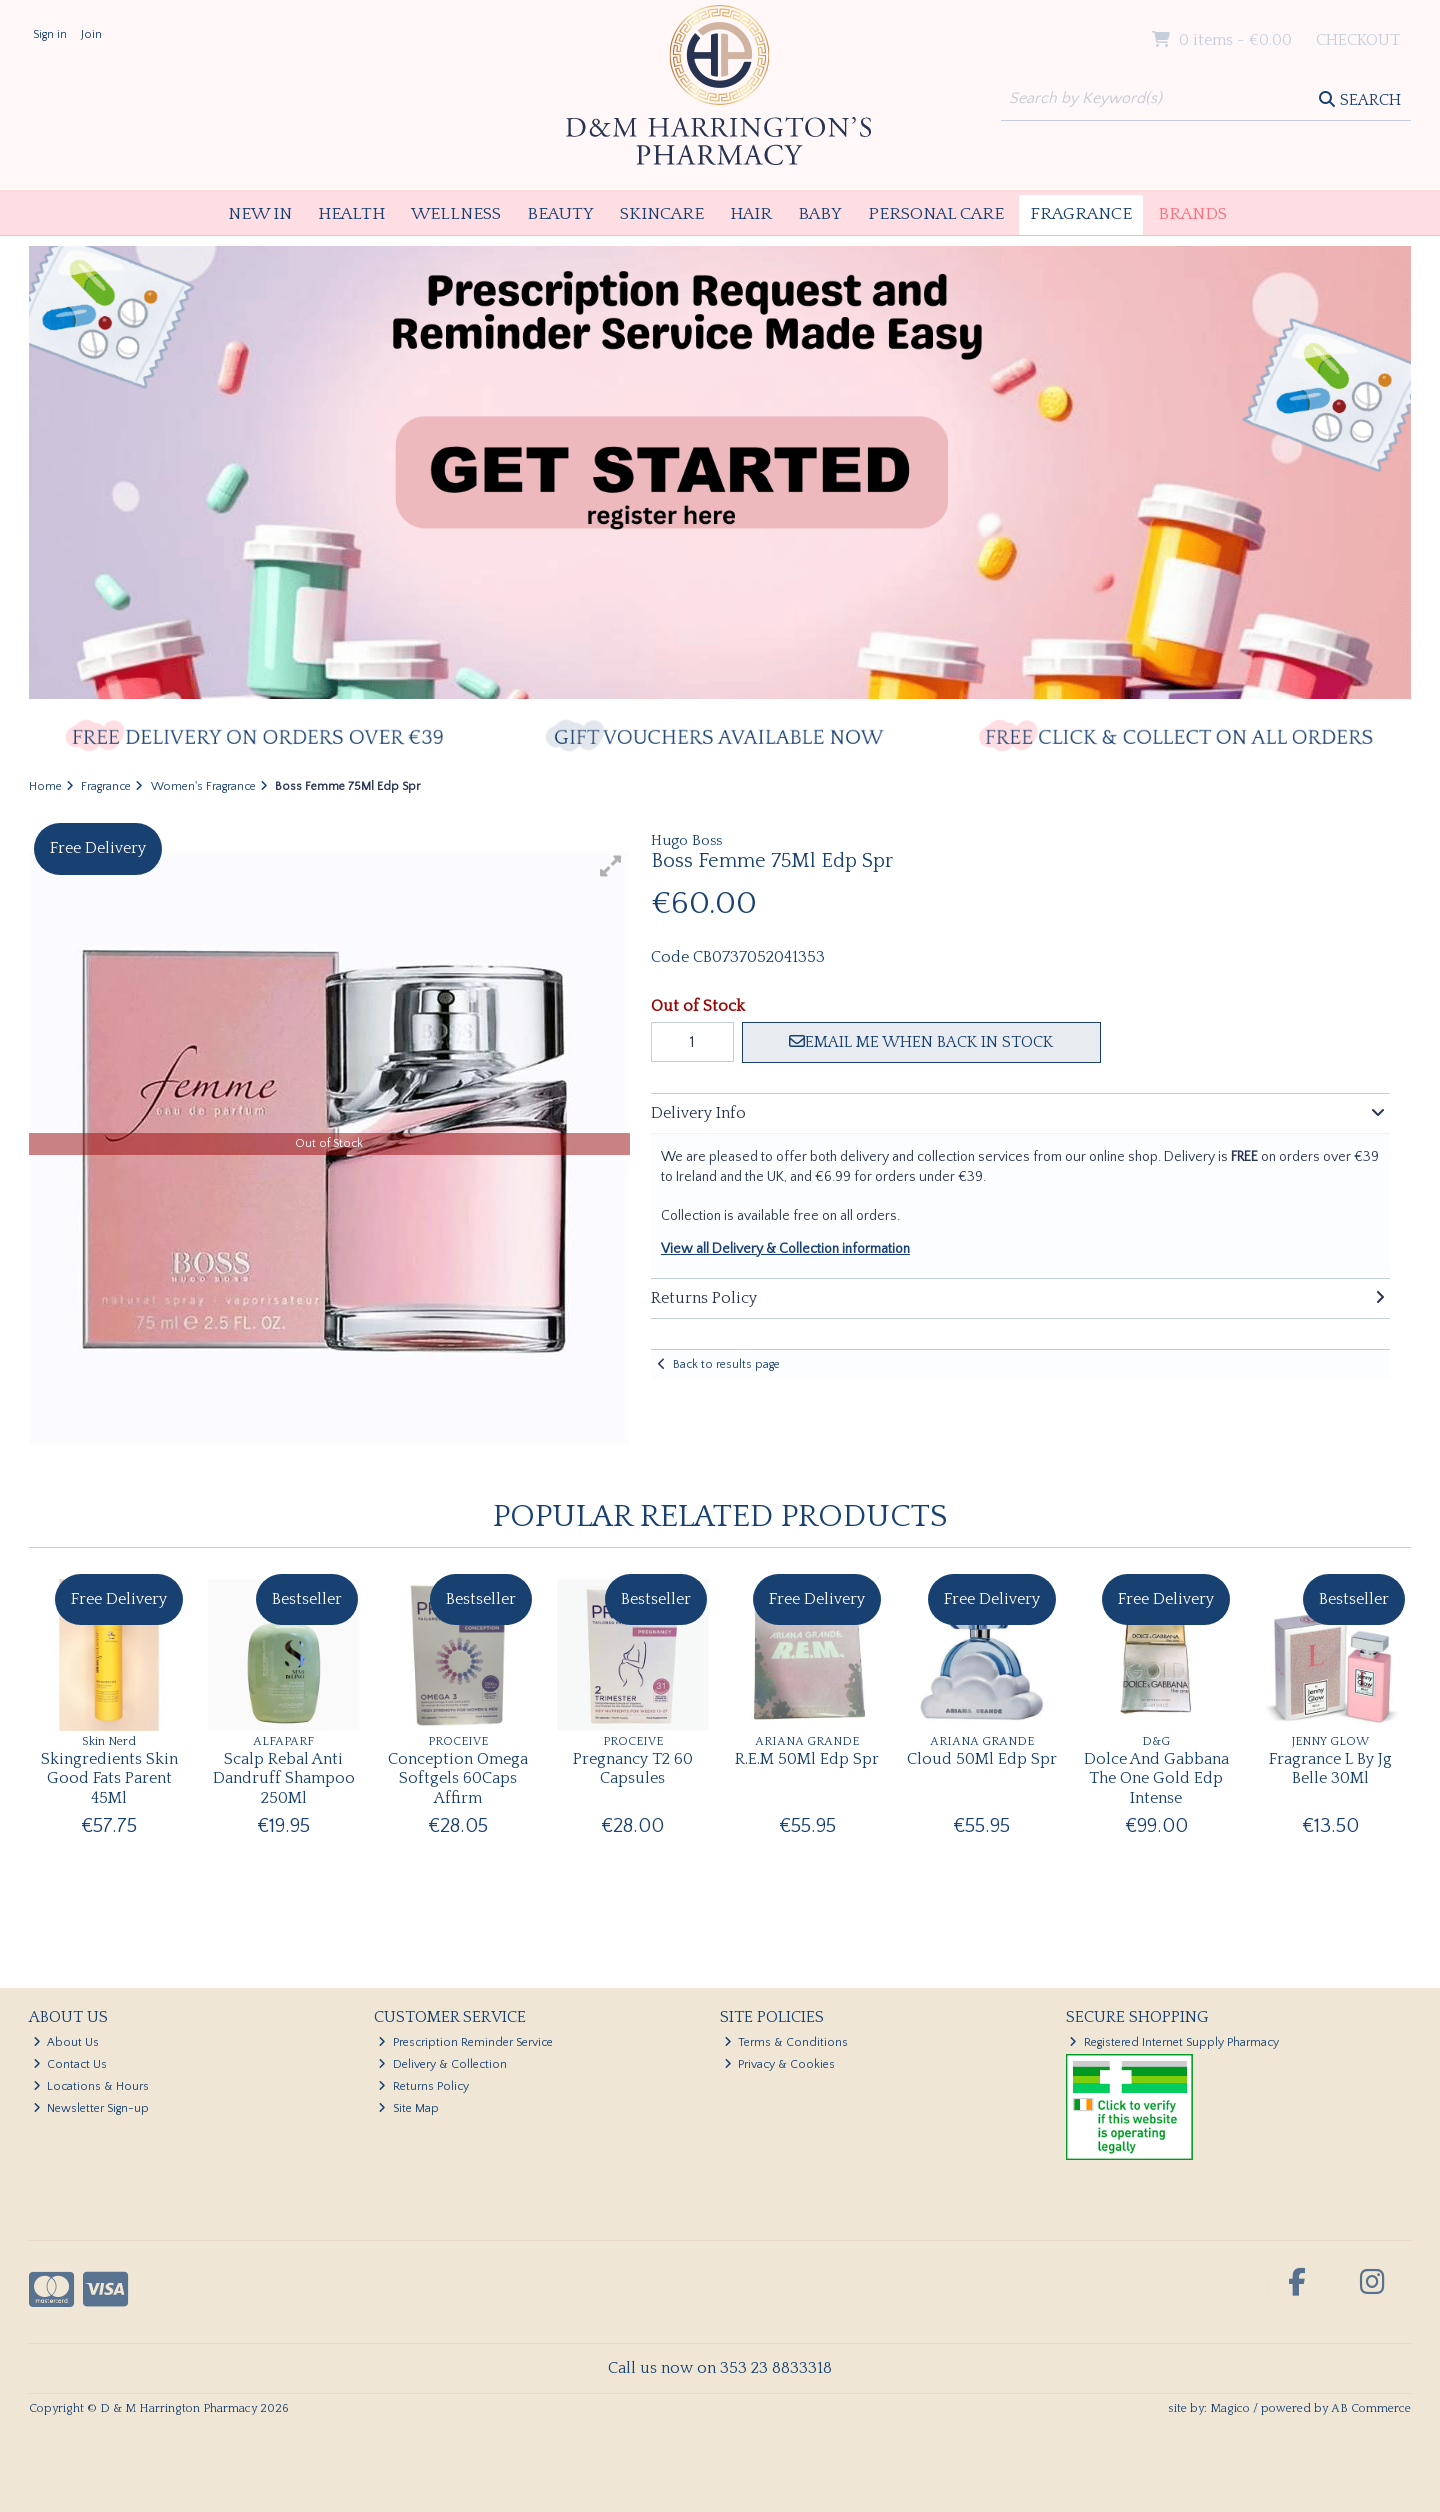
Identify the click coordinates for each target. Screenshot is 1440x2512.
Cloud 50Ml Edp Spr (982, 1759)
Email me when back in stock (921, 1042)
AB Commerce (1371, 2408)
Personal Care (936, 214)
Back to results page (726, 1364)
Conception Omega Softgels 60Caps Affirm (458, 1778)
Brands (1192, 214)
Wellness (456, 214)
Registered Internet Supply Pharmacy (1174, 2042)
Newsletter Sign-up (91, 2108)
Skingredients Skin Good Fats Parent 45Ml (109, 1778)
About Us (66, 2042)
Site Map (408, 2108)
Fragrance (1081, 214)
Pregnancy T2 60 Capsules (633, 1768)
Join (91, 34)
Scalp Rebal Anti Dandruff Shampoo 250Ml (284, 1778)
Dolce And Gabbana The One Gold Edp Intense (1156, 1778)
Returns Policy (423, 2086)
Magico (1230, 2408)
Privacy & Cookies (780, 2064)
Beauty (560, 214)
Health (351, 214)
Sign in (50, 34)
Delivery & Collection (442, 2064)
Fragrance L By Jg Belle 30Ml (1330, 1768)
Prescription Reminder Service (465, 2042)
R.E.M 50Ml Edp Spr (807, 1759)
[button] (611, 866)
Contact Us (70, 2064)
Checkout (1358, 40)
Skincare (662, 214)
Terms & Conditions (786, 2042)
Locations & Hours (91, 2086)
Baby (820, 214)
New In (260, 214)
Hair (751, 214)
